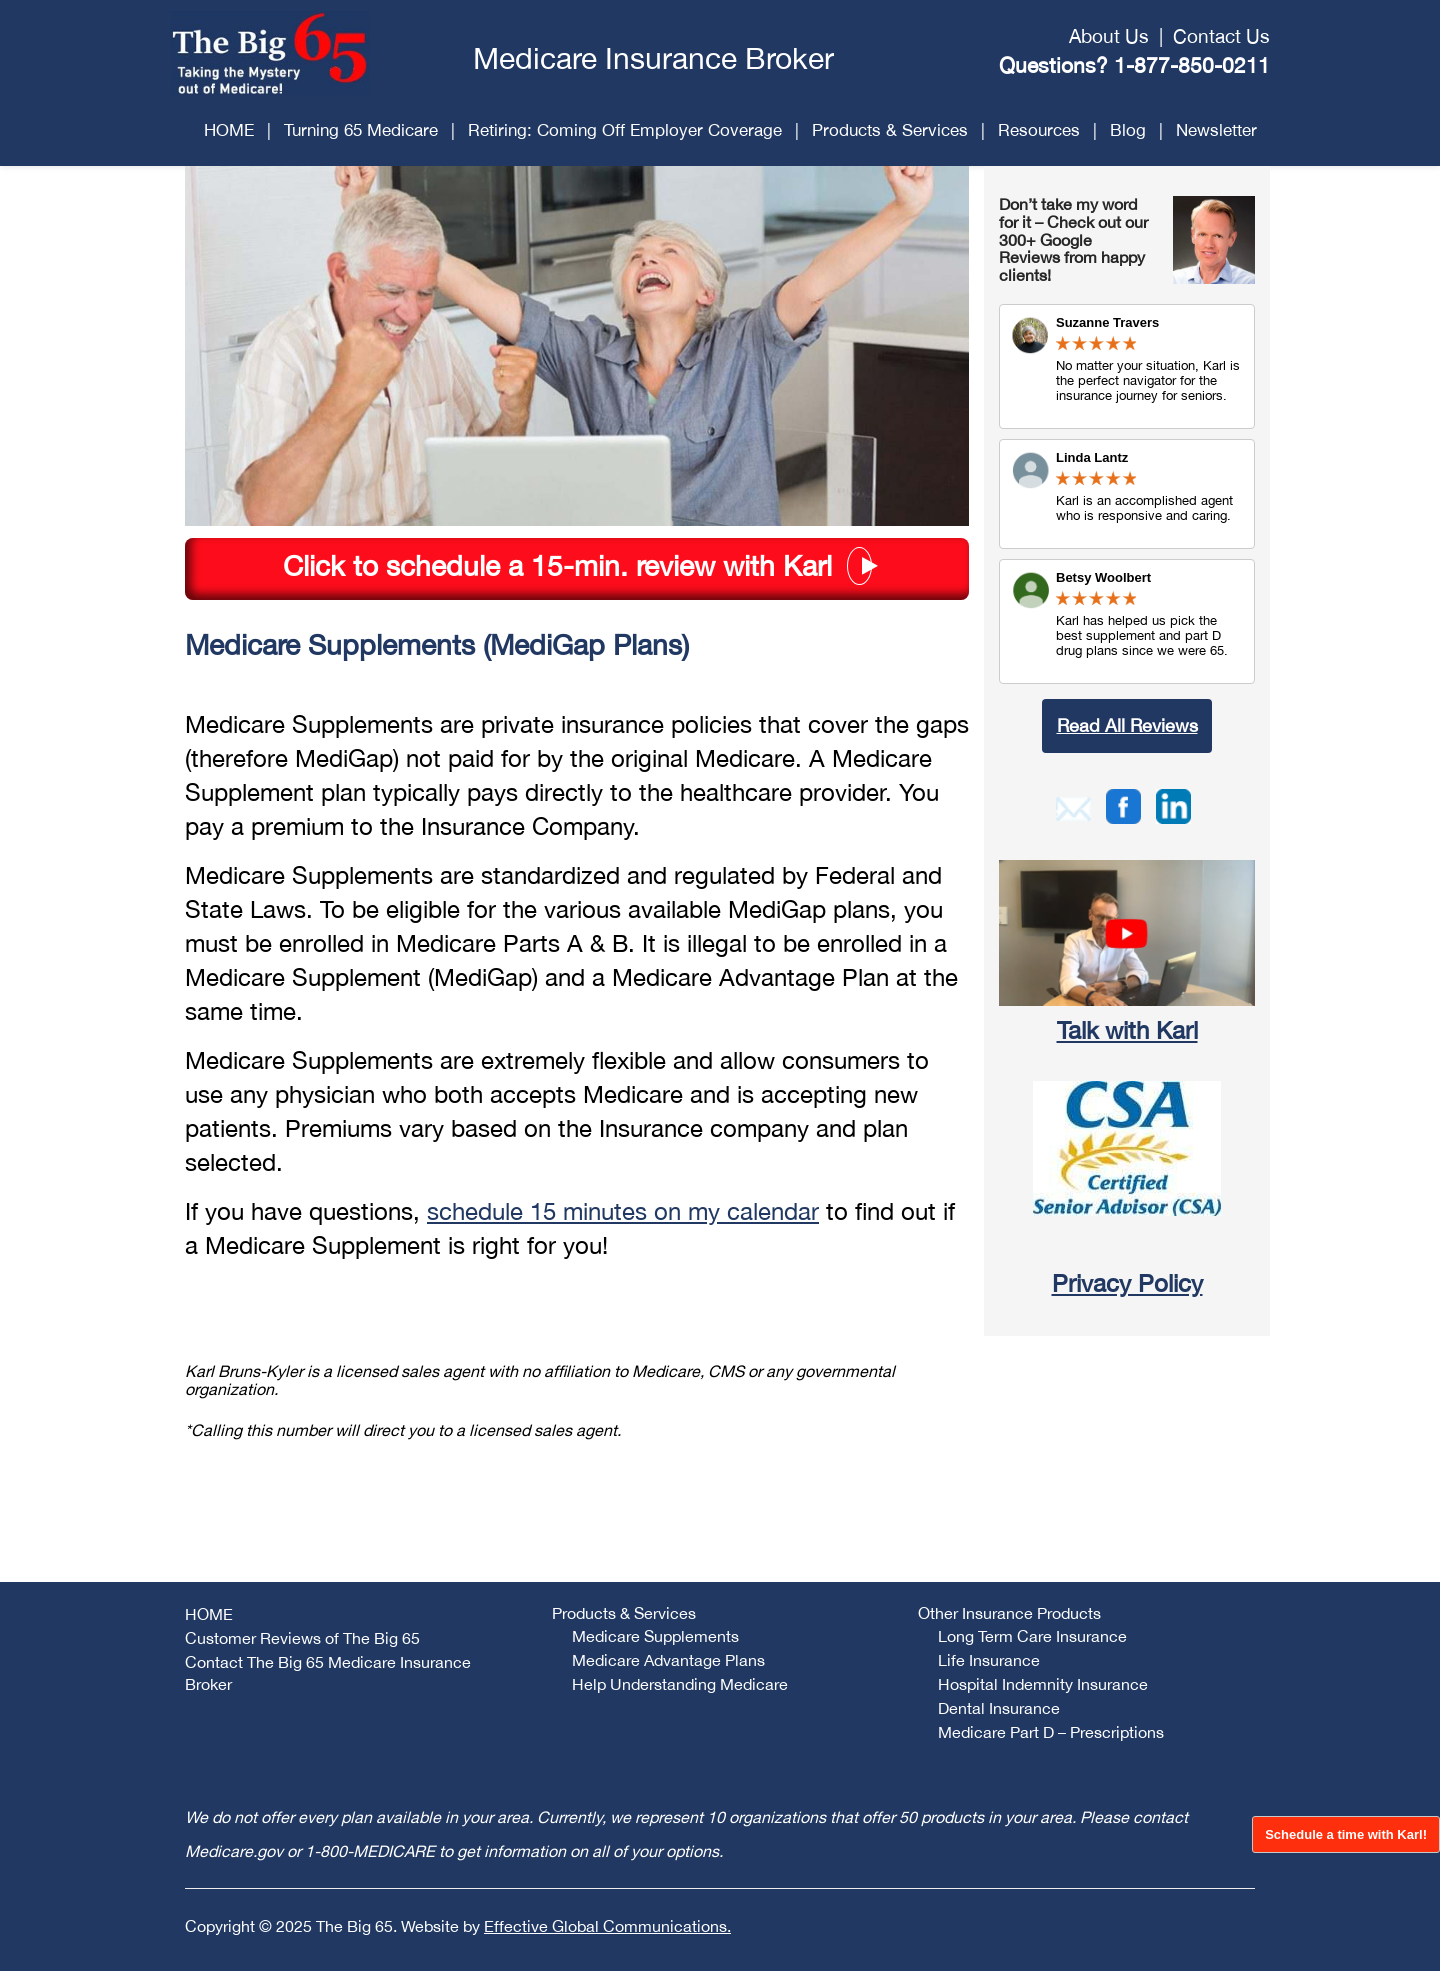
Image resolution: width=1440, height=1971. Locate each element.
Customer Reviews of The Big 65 (302, 1638)
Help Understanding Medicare (680, 1684)
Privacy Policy (1127, 1283)
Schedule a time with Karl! (1346, 1834)
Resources (1039, 130)
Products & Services (890, 130)
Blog (1128, 130)
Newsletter (1216, 130)
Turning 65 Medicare (361, 130)
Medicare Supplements (655, 1636)
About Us (1109, 36)
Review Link (1127, 494)
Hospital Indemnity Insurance (1043, 1684)
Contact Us (1221, 36)
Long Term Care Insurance (1032, 1636)
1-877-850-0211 (1192, 65)
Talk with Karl (1127, 1030)
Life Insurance (989, 1660)
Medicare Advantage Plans (668, 1660)
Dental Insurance (999, 1708)
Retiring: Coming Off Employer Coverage (625, 130)
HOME (229, 130)
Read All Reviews (1127, 725)
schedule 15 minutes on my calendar (623, 1211)
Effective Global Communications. (607, 1926)
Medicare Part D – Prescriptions (1051, 1732)
